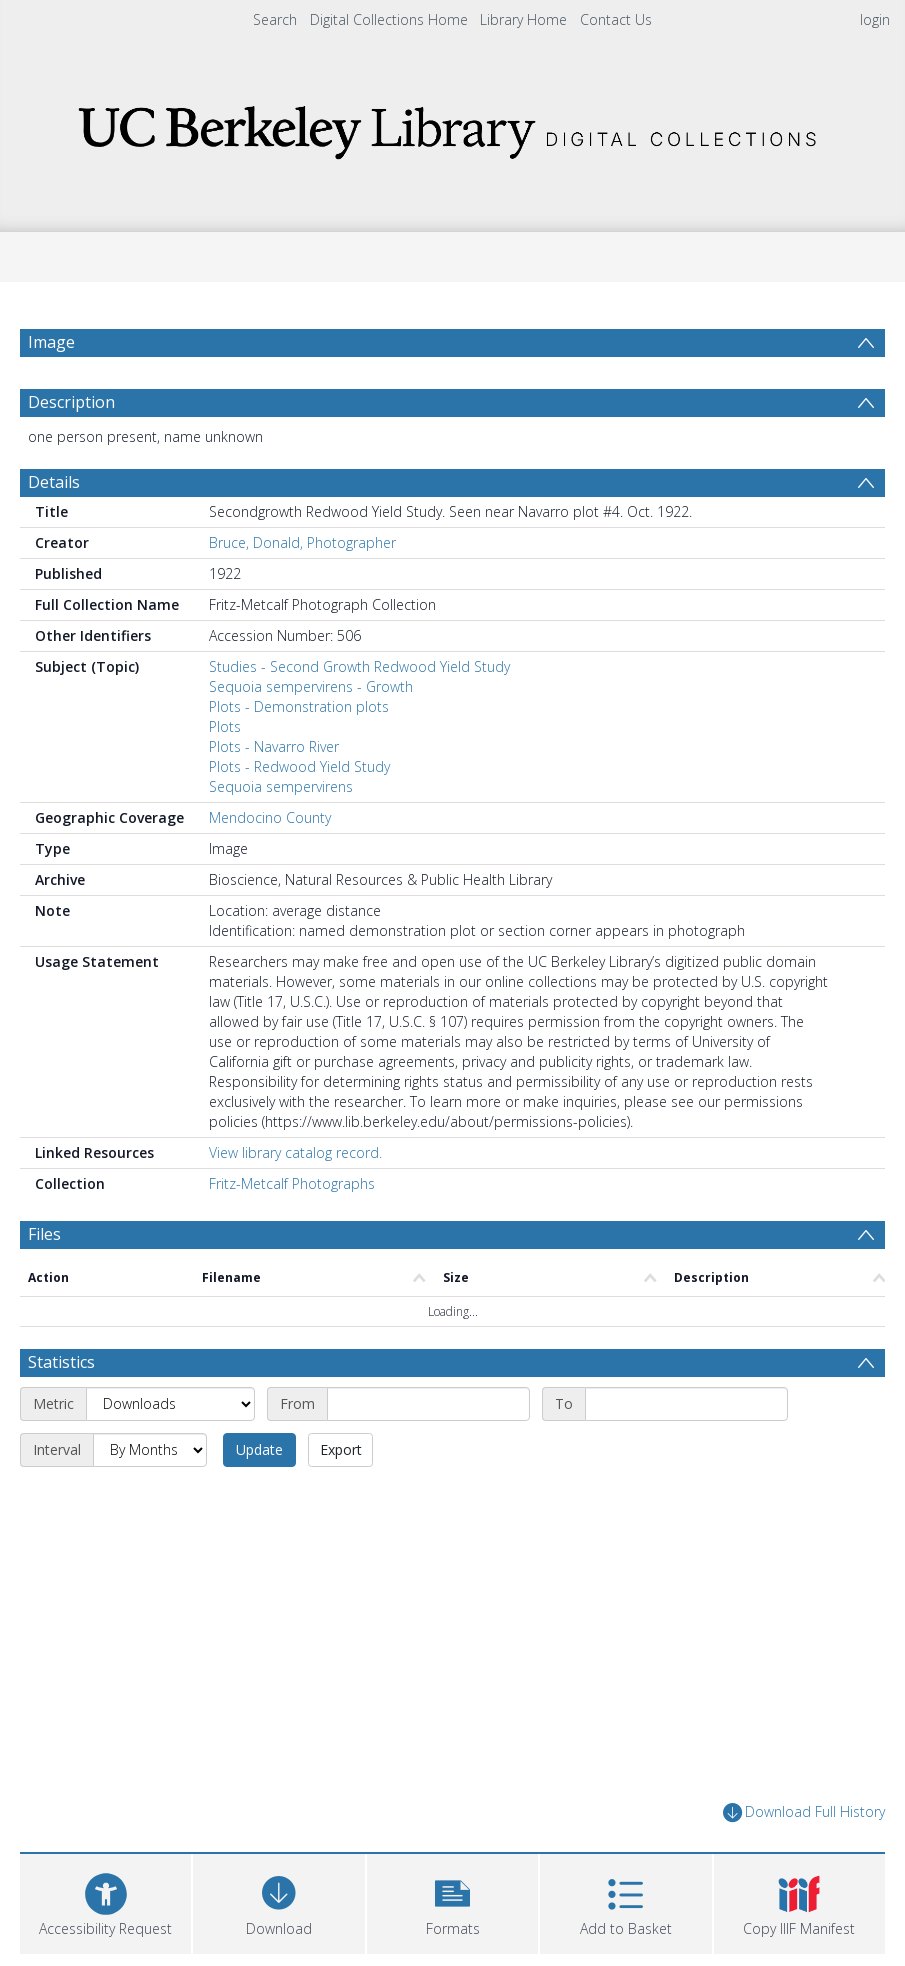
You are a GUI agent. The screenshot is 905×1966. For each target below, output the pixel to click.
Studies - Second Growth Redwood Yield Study (359, 666)
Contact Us (616, 19)
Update (259, 1449)
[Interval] (150, 1450)
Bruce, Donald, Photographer (302, 542)
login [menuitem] (875, 19)
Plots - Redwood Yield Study (299, 766)
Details (54, 482)
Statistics (61, 1362)
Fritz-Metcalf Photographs (292, 1183)
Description (71, 402)
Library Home (523, 19)
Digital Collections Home (389, 19)
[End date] (686, 1404)
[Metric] (170, 1404)
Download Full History (804, 1812)
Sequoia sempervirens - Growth (311, 686)
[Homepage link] (453, 126)
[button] (452, 1901)
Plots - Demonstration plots (299, 706)
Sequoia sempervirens (281, 786)
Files (44, 1234)
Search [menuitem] (275, 19)
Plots (225, 726)
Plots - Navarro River (274, 746)
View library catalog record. (295, 1152)
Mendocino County (270, 817)
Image (51, 342)
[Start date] (428, 1404)
